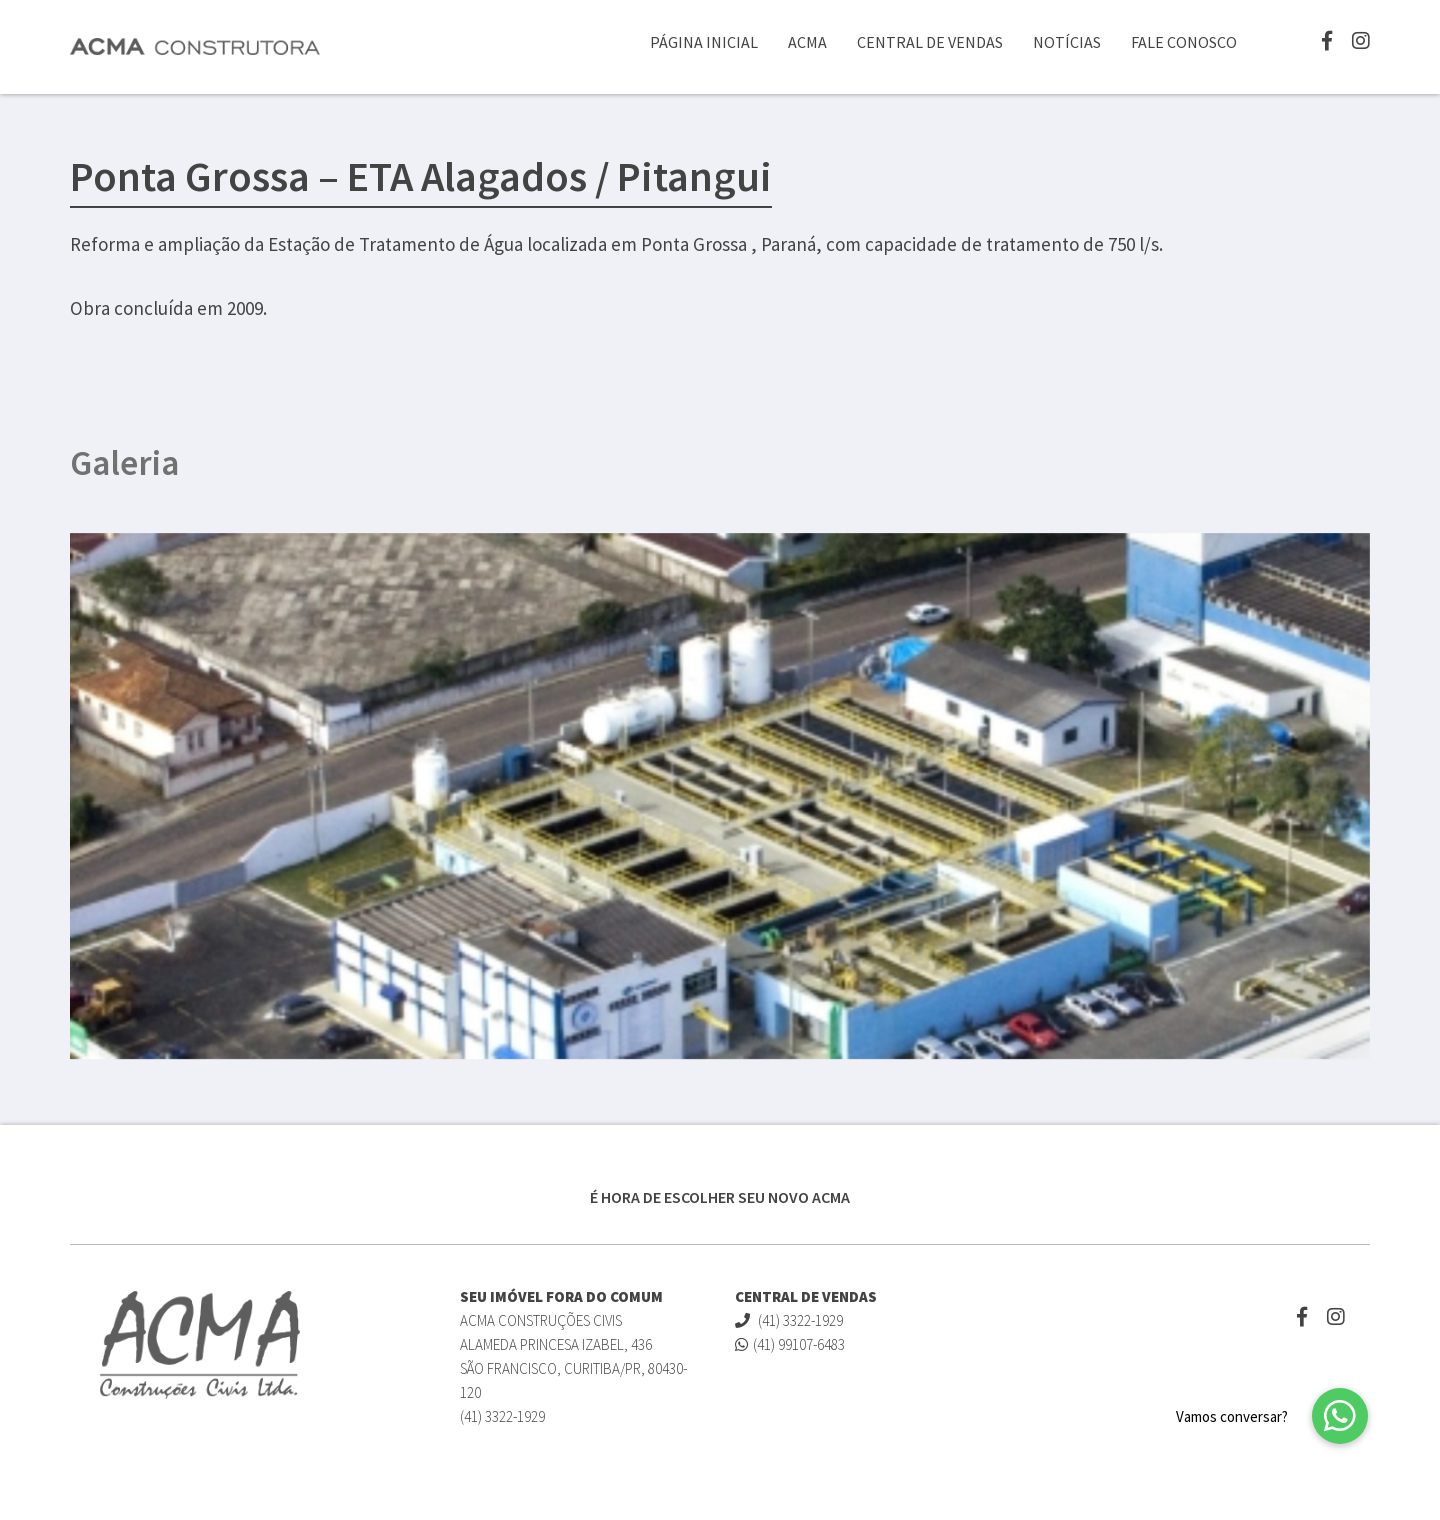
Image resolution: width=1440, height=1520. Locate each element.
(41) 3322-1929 (789, 1320)
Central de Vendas (930, 42)
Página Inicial (704, 42)
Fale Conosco (1184, 42)
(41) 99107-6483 (790, 1344)
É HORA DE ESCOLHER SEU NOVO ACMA (720, 1197)
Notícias (1067, 42)
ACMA (807, 42)
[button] (1340, 1416)
